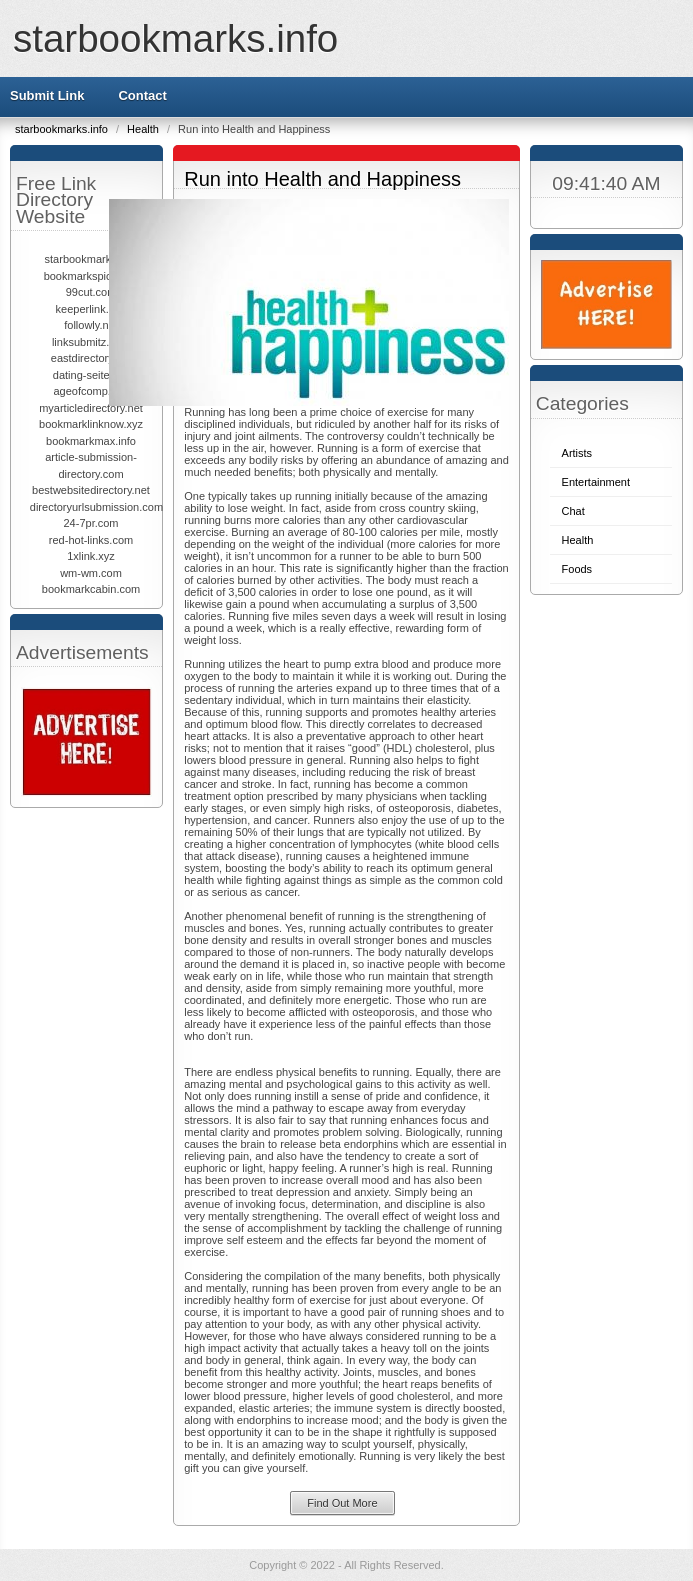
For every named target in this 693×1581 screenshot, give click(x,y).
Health (144, 129)
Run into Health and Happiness (322, 179)
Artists (577, 453)
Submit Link (47, 95)
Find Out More (342, 1503)
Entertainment (596, 482)
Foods (577, 569)
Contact (142, 95)
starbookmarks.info (175, 38)
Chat (573, 511)
